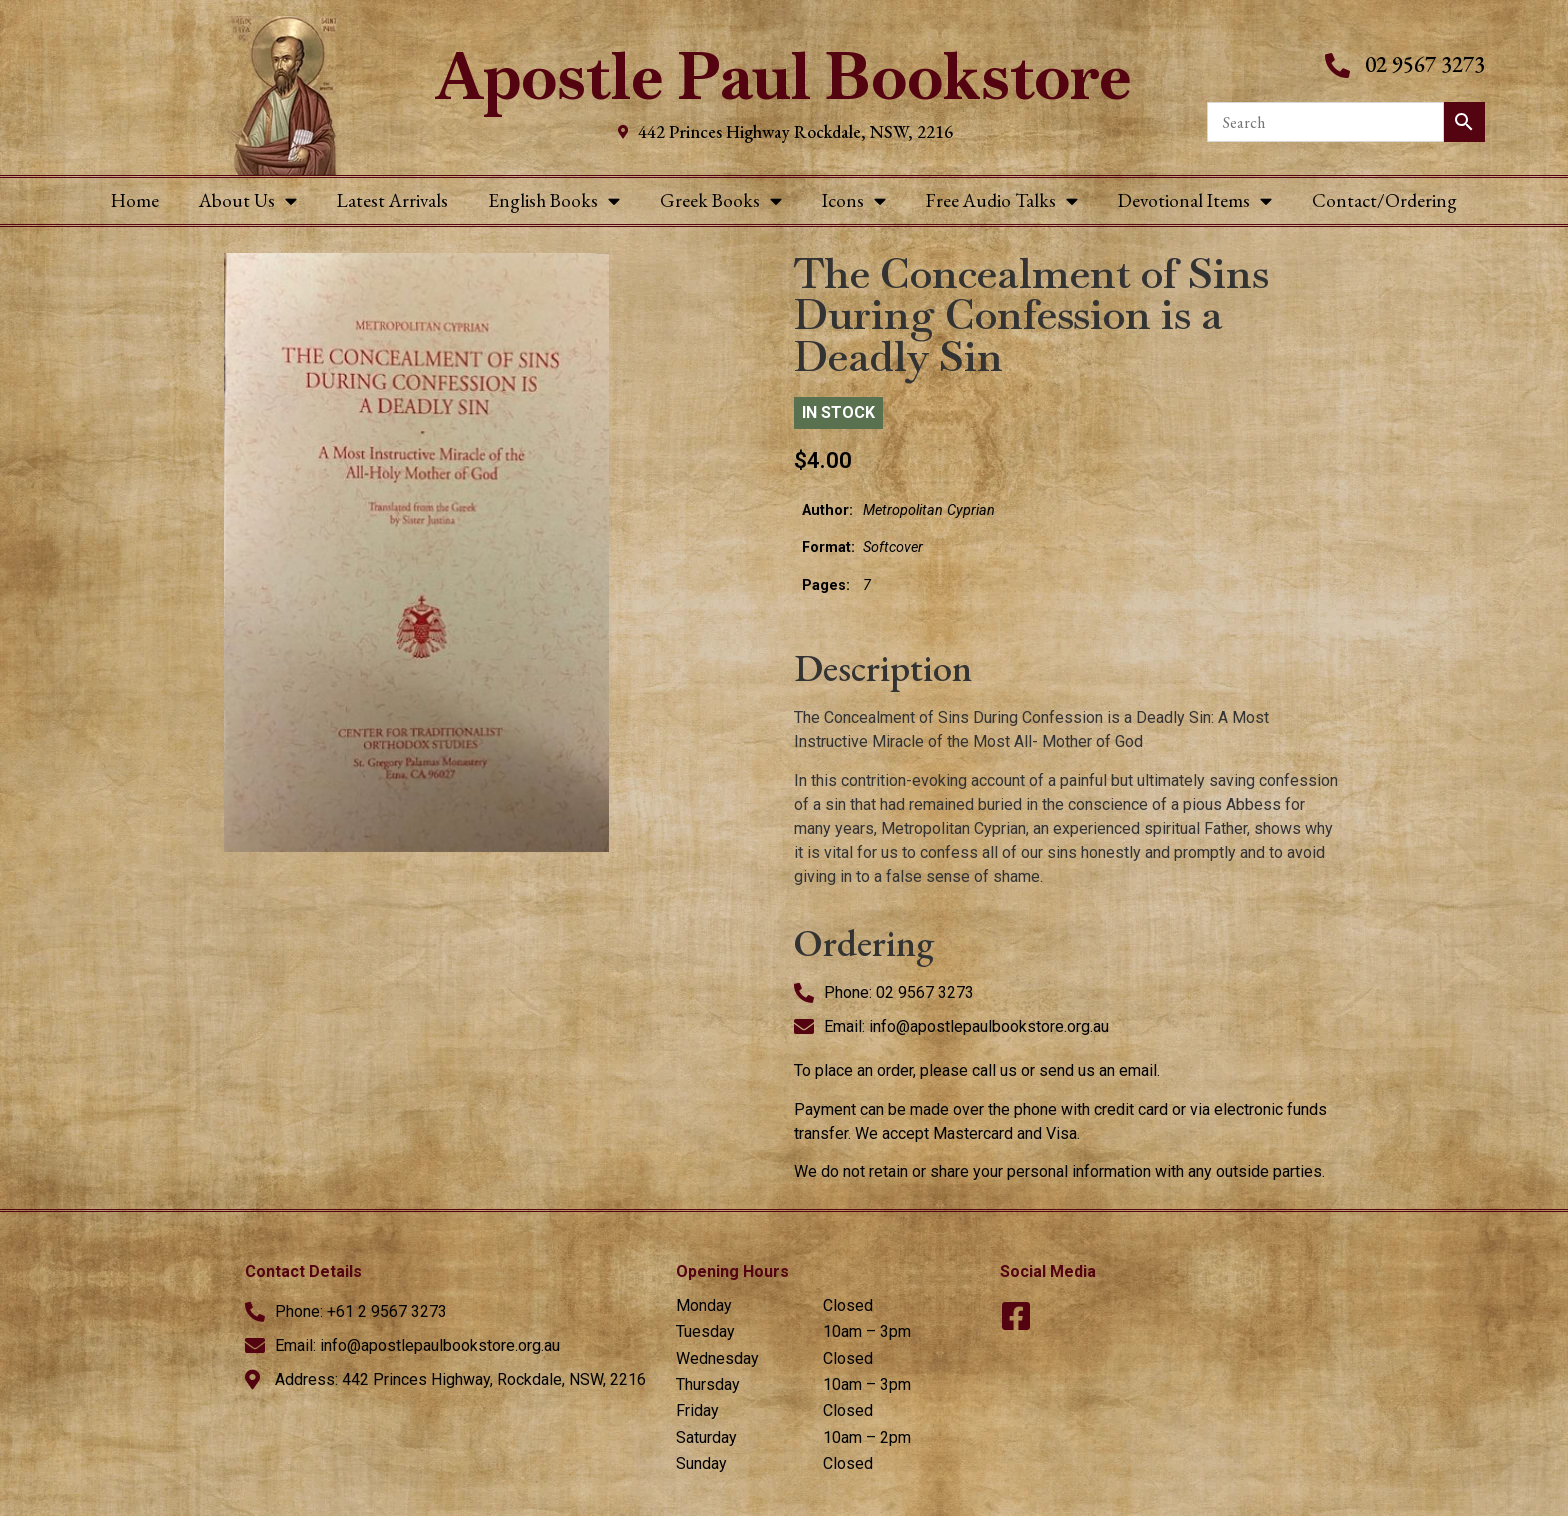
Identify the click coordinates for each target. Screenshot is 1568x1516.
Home (135, 200)
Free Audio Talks (1002, 200)
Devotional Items (1195, 200)
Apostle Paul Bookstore (783, 76)
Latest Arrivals (392, 200)
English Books (554, 200)
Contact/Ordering (1384, 200)
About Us (248, 200)
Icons (854, 200)
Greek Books (721, 200)
